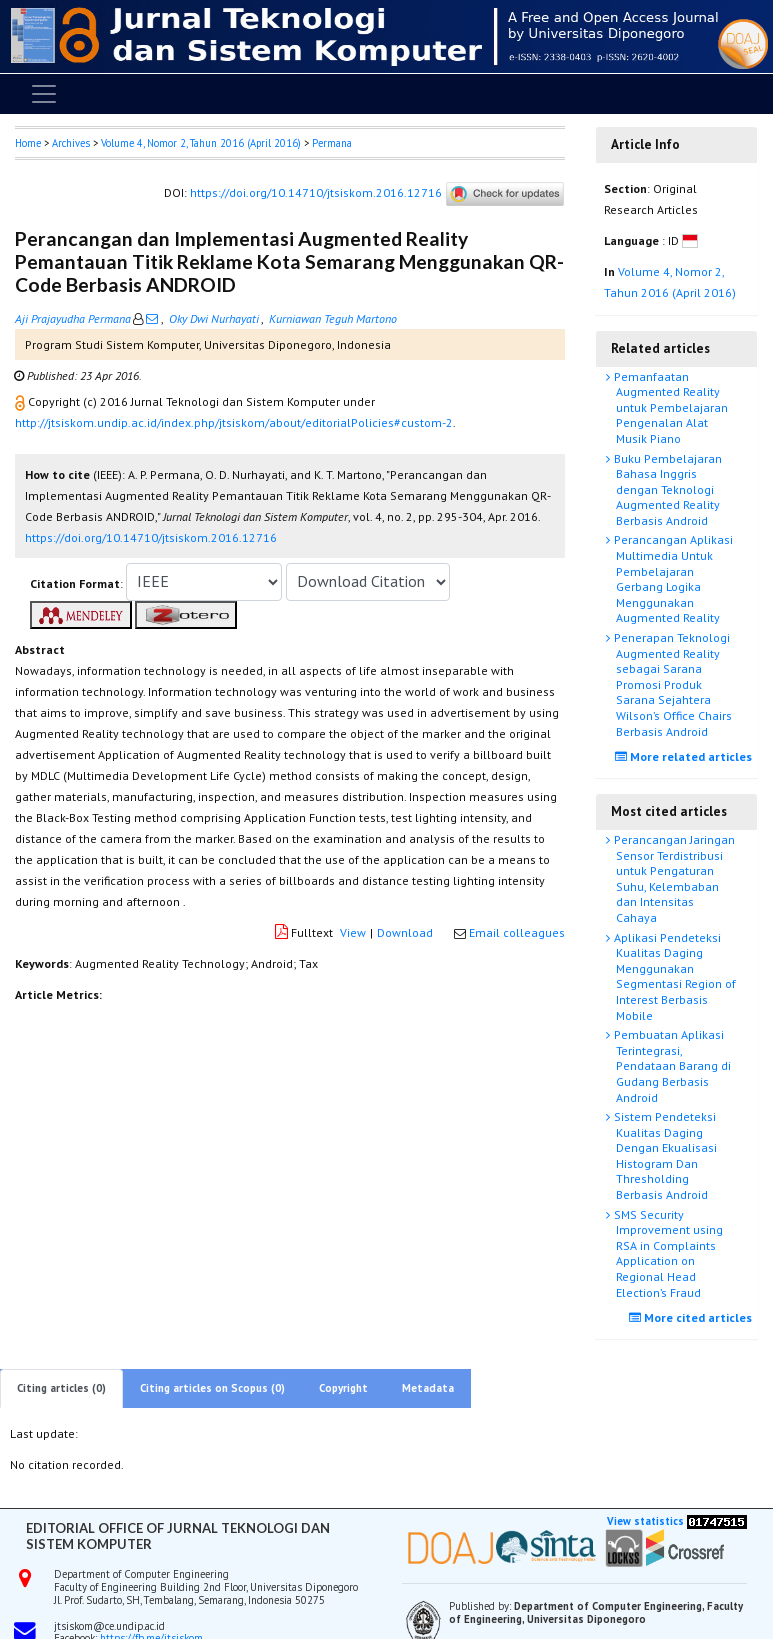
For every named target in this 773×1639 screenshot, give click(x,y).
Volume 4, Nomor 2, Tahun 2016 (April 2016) (201, 143)
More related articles (686, 756)
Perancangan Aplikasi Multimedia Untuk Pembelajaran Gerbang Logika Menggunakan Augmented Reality (672, 578)
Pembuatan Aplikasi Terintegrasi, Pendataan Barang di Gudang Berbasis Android (671, 1065)
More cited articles (693, 1317)
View (353, 932)
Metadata (428, 1388)
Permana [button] (332, 143)
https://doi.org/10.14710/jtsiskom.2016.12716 (316, 192)
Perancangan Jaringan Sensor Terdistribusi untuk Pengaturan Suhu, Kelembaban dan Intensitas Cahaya (673, 878)
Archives (71, 143)
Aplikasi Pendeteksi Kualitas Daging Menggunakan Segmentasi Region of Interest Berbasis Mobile (673, 976)
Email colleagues (517, 932)
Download (405, 932)
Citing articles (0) (61, 1388)
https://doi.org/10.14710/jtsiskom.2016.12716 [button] (151, 537)
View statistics (645, 1521)
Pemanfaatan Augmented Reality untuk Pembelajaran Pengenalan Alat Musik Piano (669, 407)
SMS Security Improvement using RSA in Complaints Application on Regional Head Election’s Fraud (667, 1253)
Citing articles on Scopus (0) (212, 1388)
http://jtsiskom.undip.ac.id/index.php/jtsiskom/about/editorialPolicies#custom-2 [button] (234, 422)
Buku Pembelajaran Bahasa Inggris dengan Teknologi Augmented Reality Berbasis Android (666, 489)
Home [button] (28, 143)
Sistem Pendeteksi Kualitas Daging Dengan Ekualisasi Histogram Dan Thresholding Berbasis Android (664, 1155)
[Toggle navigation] (44, 94)
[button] (21, 401)
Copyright (343, 1388)
